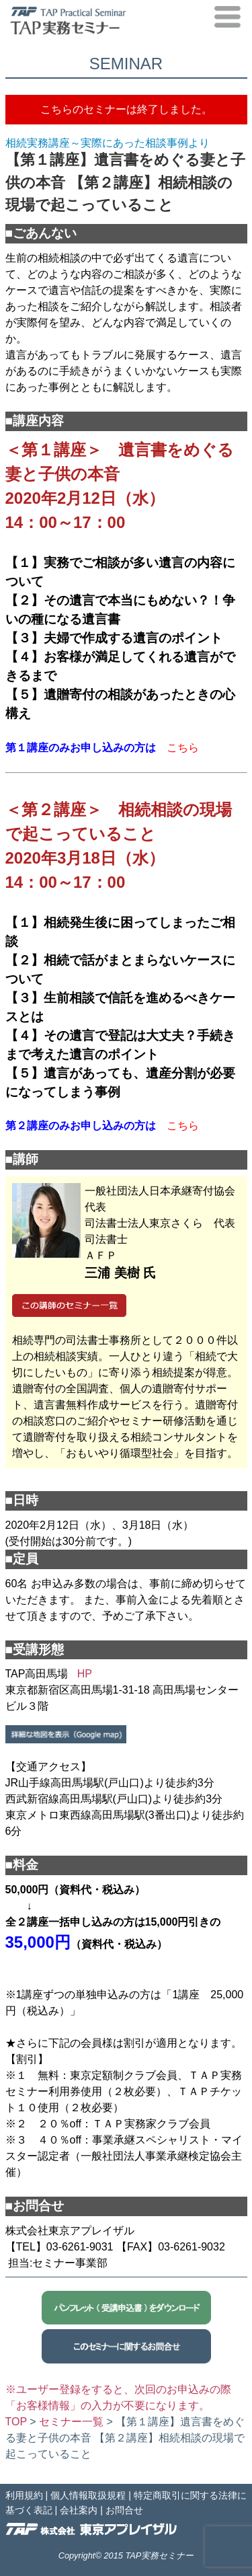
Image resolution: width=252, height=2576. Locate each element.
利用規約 (24, 2495)
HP (84, 1673)
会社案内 (78, 2510)
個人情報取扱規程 (88, 2495)
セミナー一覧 (71, 2421)
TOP (16, 2421)
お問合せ (124, 2510)
